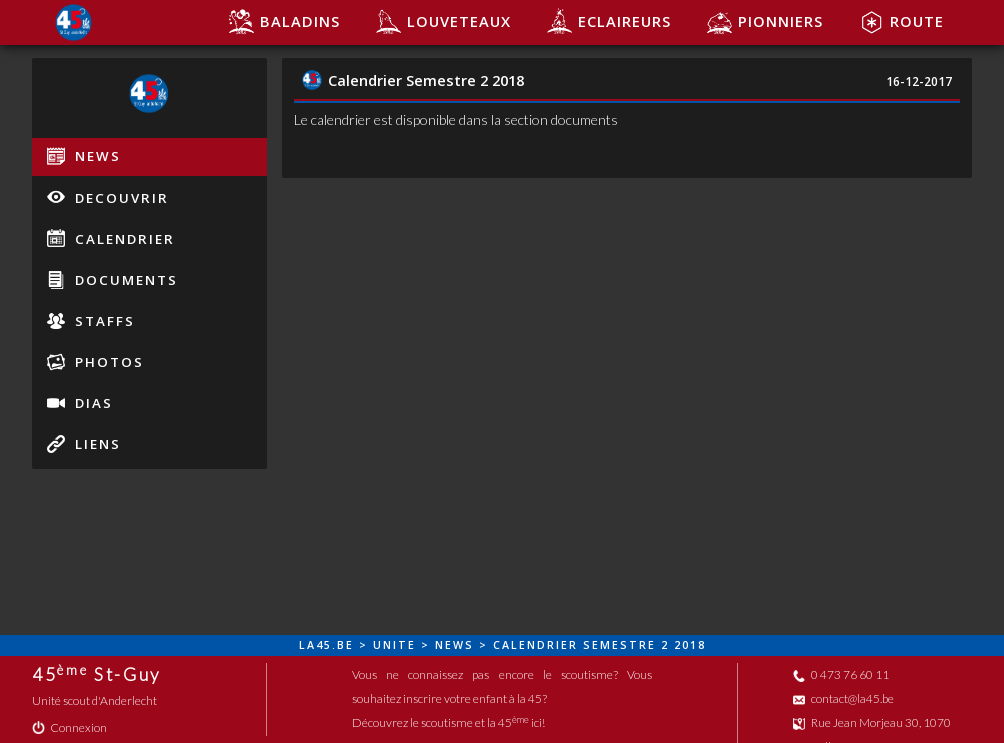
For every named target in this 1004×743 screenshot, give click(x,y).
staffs (91, 321)
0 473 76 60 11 (841, 674)
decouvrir (108, 197)
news (84, 156)
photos (95, 362)
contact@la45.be (843, 698)
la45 (315, 645)
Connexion (69, 727)
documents (112, 280)
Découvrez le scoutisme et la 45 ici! (448, 722)
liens (84, 444)
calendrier (111, 238)
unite (394, 645)
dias (80, 403)
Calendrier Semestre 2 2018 (413, 80)
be (345, 645)
